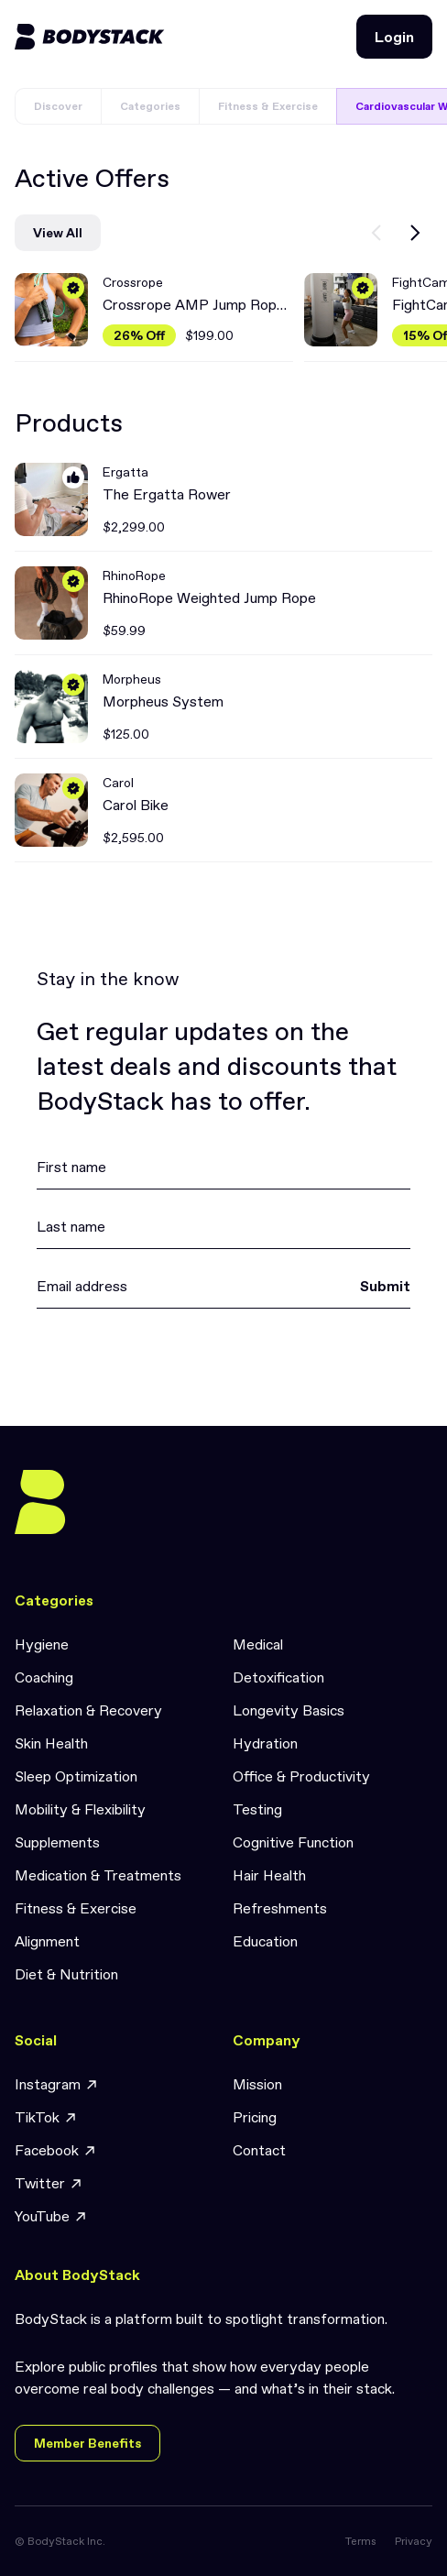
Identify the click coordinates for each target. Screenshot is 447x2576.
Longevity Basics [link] (288, 1710)
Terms (360, 2541)
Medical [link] (258, 1644)
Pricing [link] (255, 2117)
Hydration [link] (265, 1743)
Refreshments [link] (280, 1908)
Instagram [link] (57, 2084)
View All (57, 233)
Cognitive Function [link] (293, 1842)
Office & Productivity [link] (301, 1776)
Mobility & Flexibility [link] (80, 1809)
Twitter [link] (49, 2183)
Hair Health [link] (269, 1875)
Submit (385, 1286)
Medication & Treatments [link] (98, 1875)
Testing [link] (257, 1809)
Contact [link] (259, 2150)
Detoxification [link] (278, 1677)
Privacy (413, 2541)
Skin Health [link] (51, 1743)
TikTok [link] (46, 2117)
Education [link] (265, 1941)
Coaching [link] (44, 1677)
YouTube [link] (51, 2216)
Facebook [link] (56, 2150)
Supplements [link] (57, 1842)
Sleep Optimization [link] (76, 1776)
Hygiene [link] (42, 1644)
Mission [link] (257, 2084)
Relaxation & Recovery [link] (88, 1710)
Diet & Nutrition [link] (66, 1974)
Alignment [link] (47, 1941)
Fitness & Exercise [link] (75, 1908)
